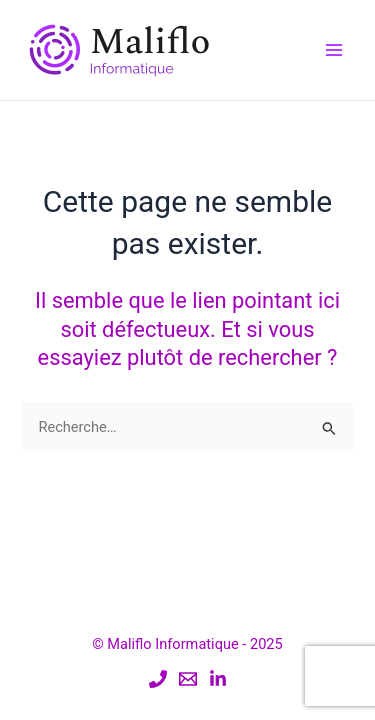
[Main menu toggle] (334, 50)
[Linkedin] (218, 679)
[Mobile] (158, 679)
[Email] (188, 679)
